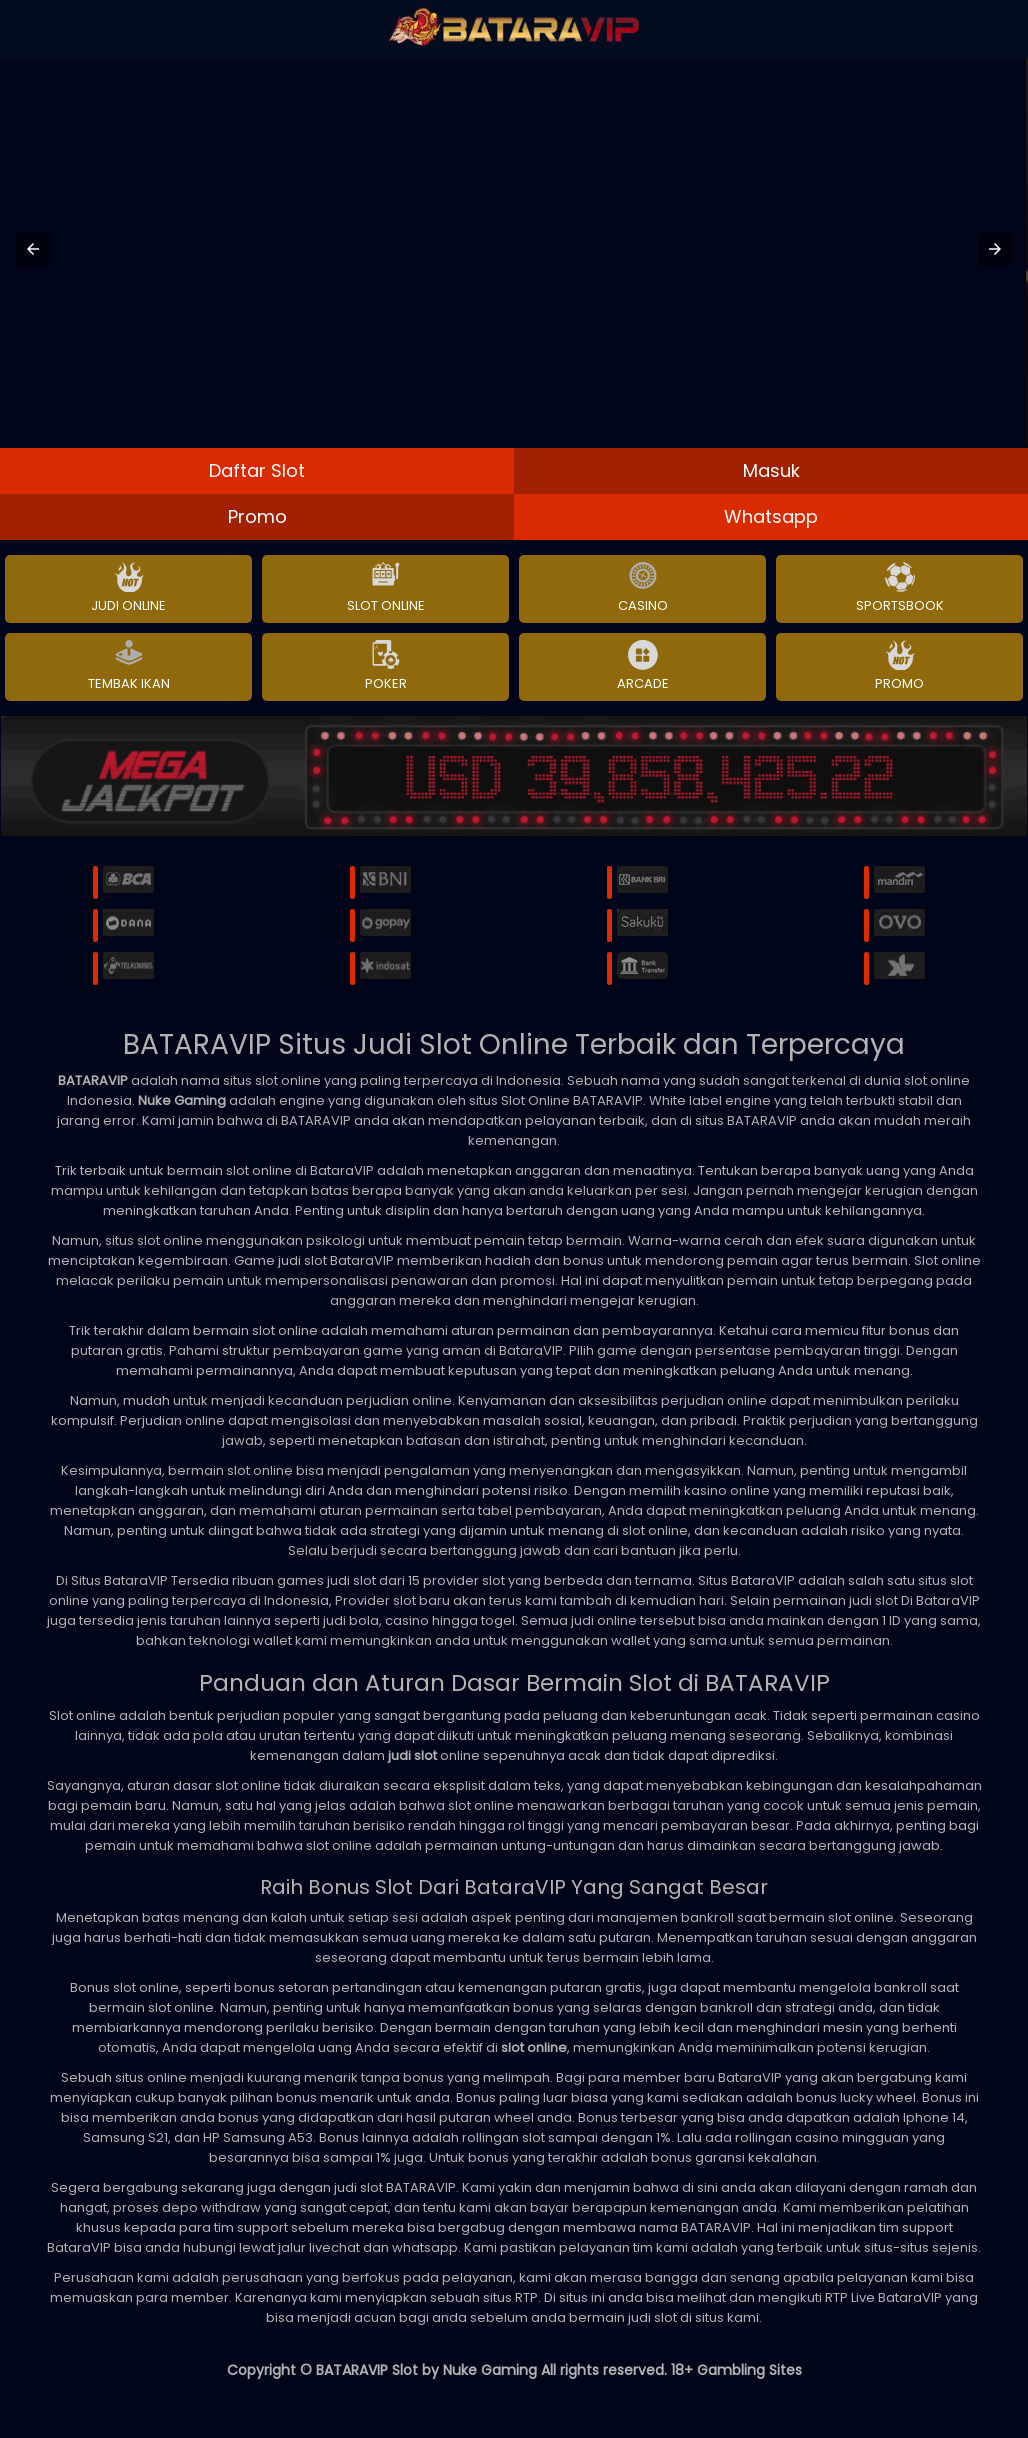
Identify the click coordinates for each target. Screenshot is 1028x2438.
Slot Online (386, 589)
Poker (386, 667)
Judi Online (128, 589)
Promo (257, 516)
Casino (643, 589)
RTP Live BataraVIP (883, 2297)
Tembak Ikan (129, 667)
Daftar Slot (257, 470)
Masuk (771, 470)
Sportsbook (900, 589)
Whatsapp (771, 516)
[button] (33, 249)
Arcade (643, 667)
